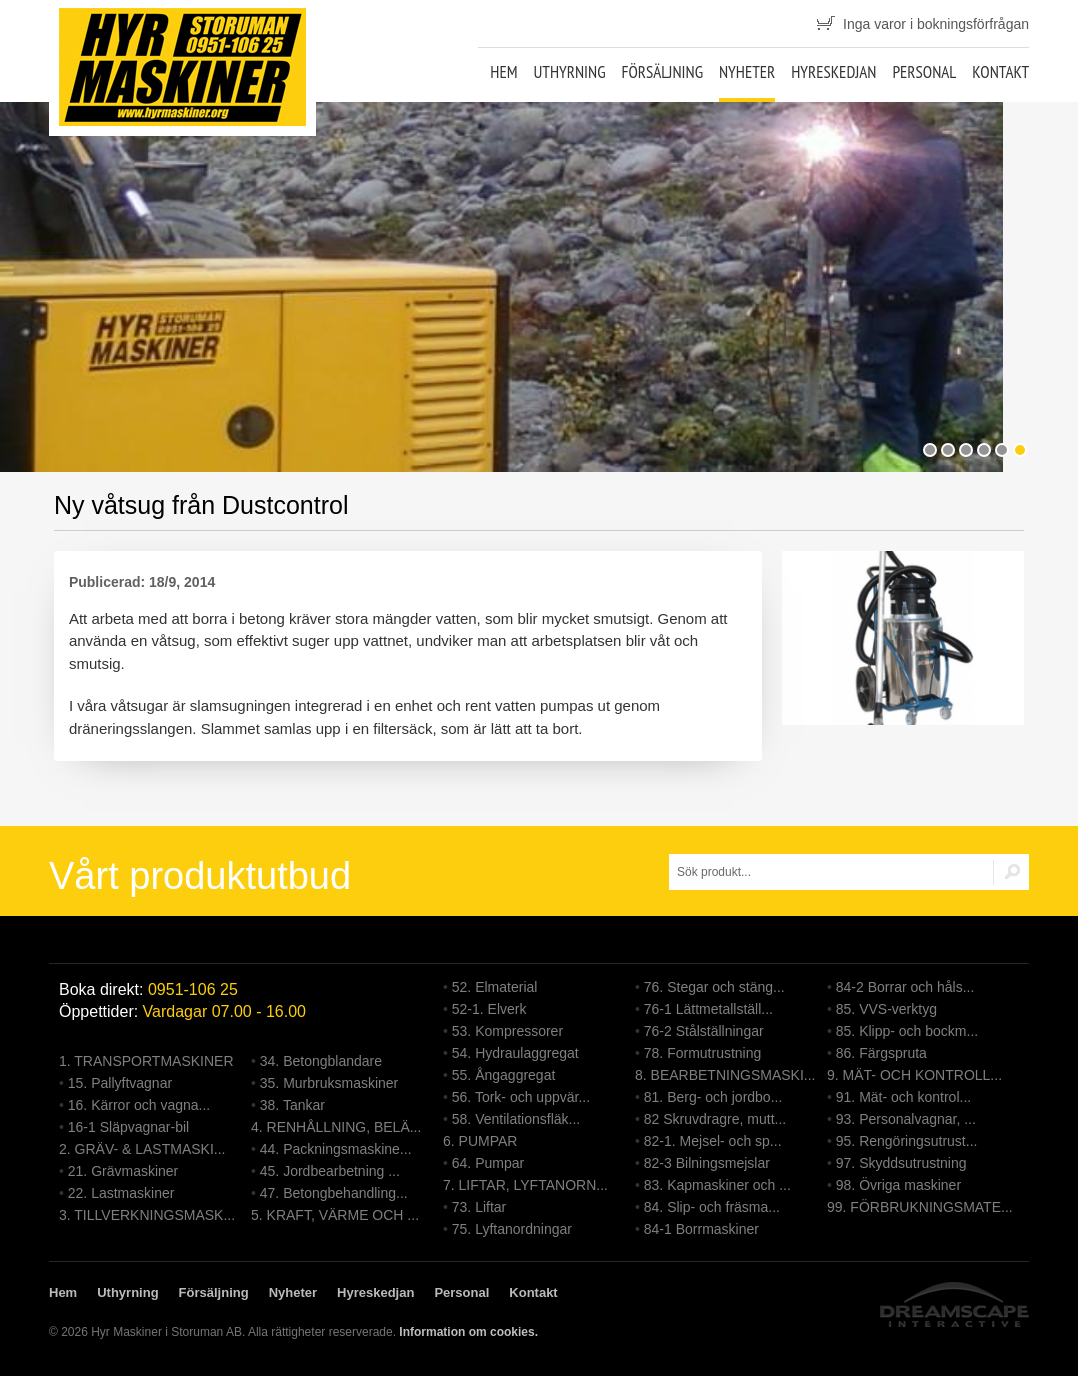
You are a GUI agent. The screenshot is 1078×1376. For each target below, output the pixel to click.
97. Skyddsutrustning (901, 1163)
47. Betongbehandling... (334, 1193)
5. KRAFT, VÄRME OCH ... (335, 1215)
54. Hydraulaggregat (515, 1053)
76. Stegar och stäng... (714, 987)
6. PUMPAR (480, 1141)
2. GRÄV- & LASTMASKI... (142, 1149)
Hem (503, 72)
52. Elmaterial (495, 987)
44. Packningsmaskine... (336, 1149)
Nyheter (747, 72)
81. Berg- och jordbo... (713, 1097)
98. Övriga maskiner (898, 1185)
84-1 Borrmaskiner (701, 1229)
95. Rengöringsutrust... (907, 1141)
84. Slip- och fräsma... (712, 1207)
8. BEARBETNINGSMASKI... (725, 1075)
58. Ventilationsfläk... (516, 1119)
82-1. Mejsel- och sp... (713, 1141)
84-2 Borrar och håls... (905, 987)
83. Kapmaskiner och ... (717, 1185)
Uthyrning (569, 72)
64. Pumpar (488, 1163)
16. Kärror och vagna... (139, 1105)
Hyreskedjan (833, 72)
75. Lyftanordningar (512, 1229)
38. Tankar (292, 1105)
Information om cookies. (468, 1332)
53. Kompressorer (507, 1031)
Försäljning (662, 72)
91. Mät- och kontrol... (903, 1097)
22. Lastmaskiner (121, 1193)
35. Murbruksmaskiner (329, 1083)
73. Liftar (479, 1207)
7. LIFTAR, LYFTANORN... (525, 1185)
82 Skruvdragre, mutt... (715, 1119)
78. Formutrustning (703, 1053)
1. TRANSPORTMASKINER (146, 1061)
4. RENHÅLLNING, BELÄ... (336, 1127)
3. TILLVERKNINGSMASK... (147, 1215)
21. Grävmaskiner (123, 1171)
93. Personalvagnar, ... (906, 1119)
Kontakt (1000, 72)
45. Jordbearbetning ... (330, 1171)
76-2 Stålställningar (704, 1031)
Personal (924, 72)
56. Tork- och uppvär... (521, 1097)
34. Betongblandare (321, 1061)
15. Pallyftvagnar (120, 1083)
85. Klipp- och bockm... (907, 1031)
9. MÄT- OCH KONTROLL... (914, 1075)
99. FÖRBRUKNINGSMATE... (920, 1207)
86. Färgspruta (881, 1053)
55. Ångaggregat (504, 1075)
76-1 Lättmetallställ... (708, 1009)
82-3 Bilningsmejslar (707, 1163)
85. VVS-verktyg (886, 1009)
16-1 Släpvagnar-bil (128, 1127)
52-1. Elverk (489, 1009)
